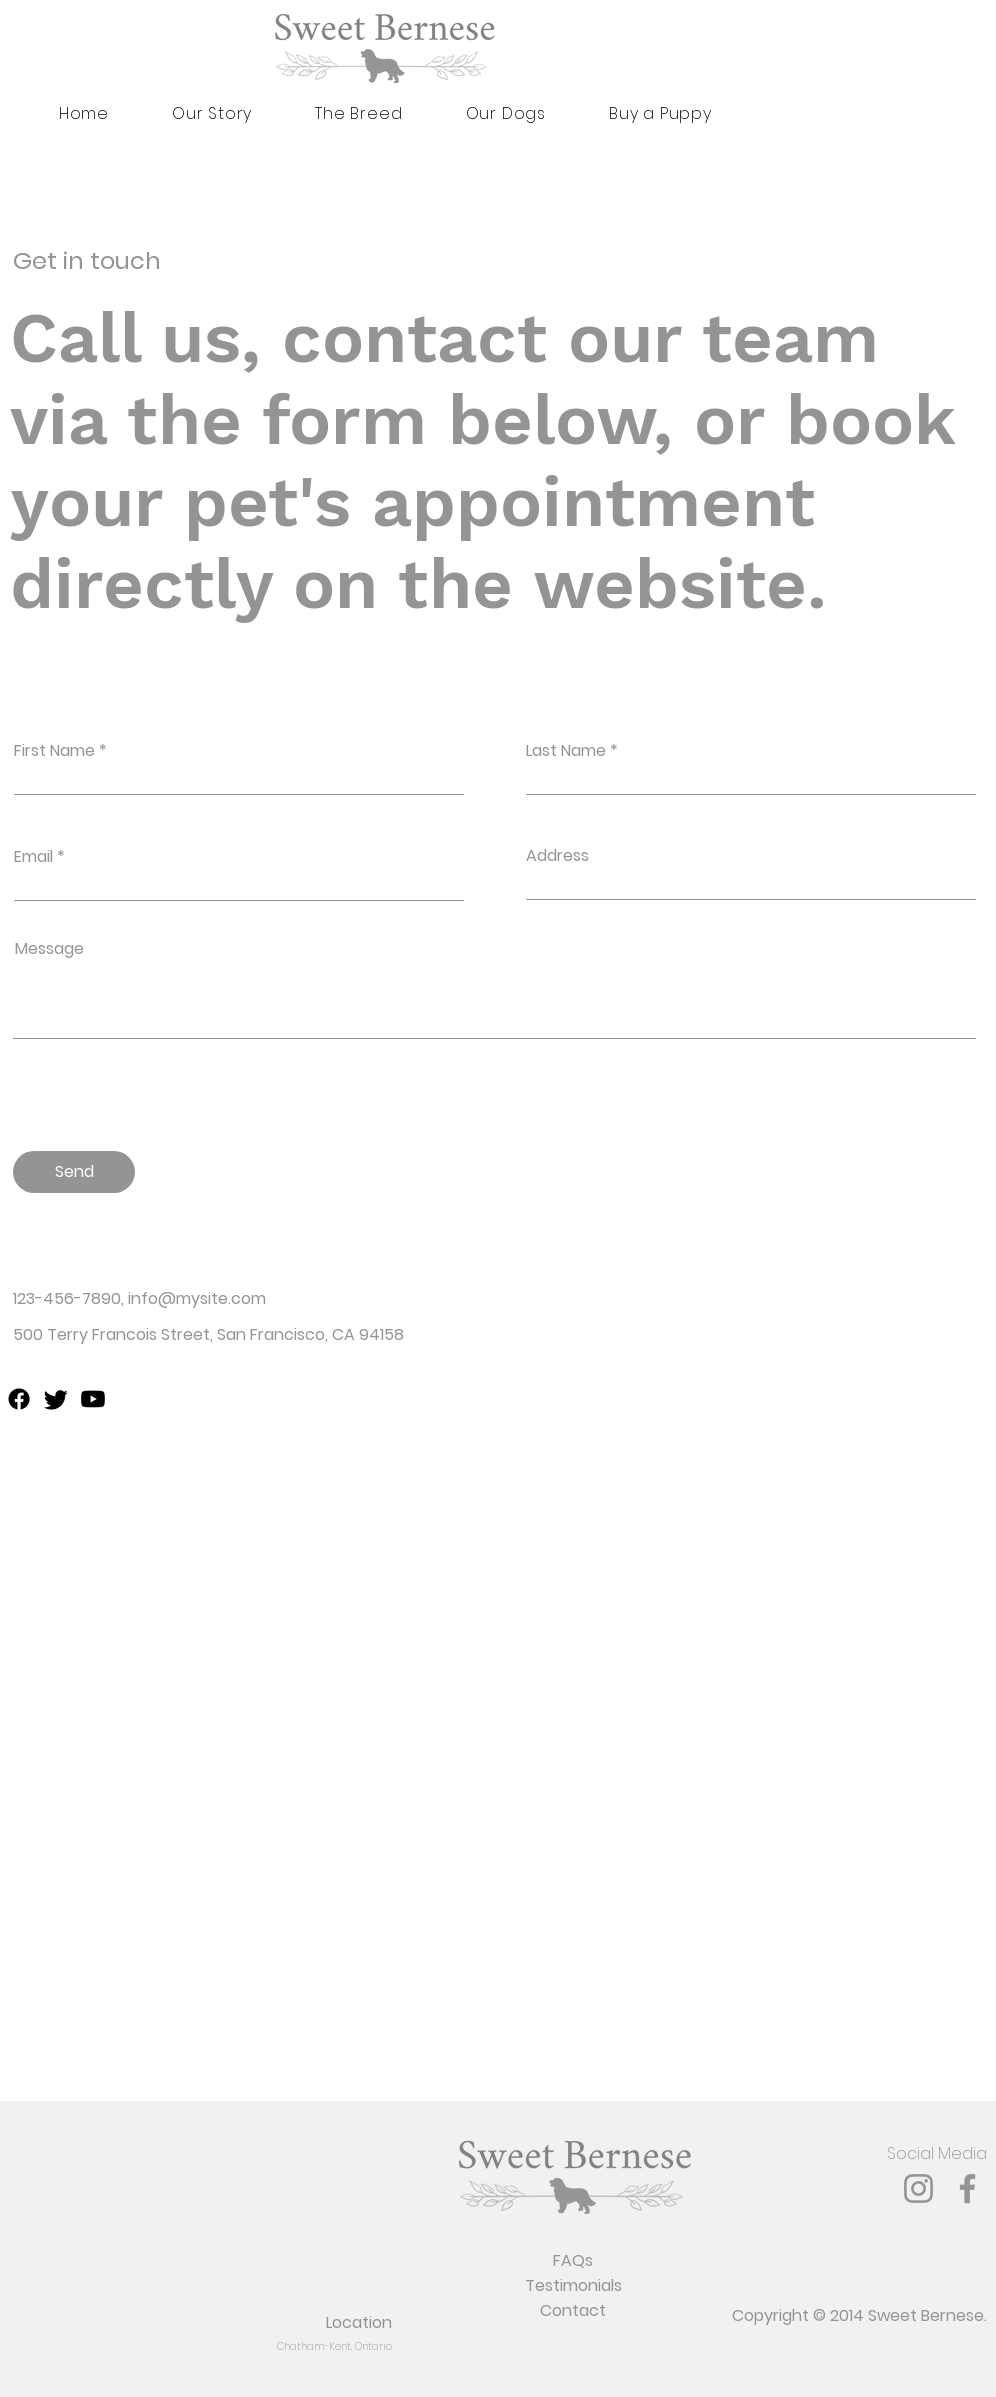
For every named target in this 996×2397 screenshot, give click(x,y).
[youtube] (93, 1399)
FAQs (573, 2260)
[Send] (74, 1172)
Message (49, 949)
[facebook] (19, 1399)
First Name (54, 751)
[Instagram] (918, 2188)
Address (557, 856)
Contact (573, 2310)
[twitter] (56, 1399)
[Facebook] (967, 2188)
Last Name (566, 751)
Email (33, 857)
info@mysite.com (197, 1298)
